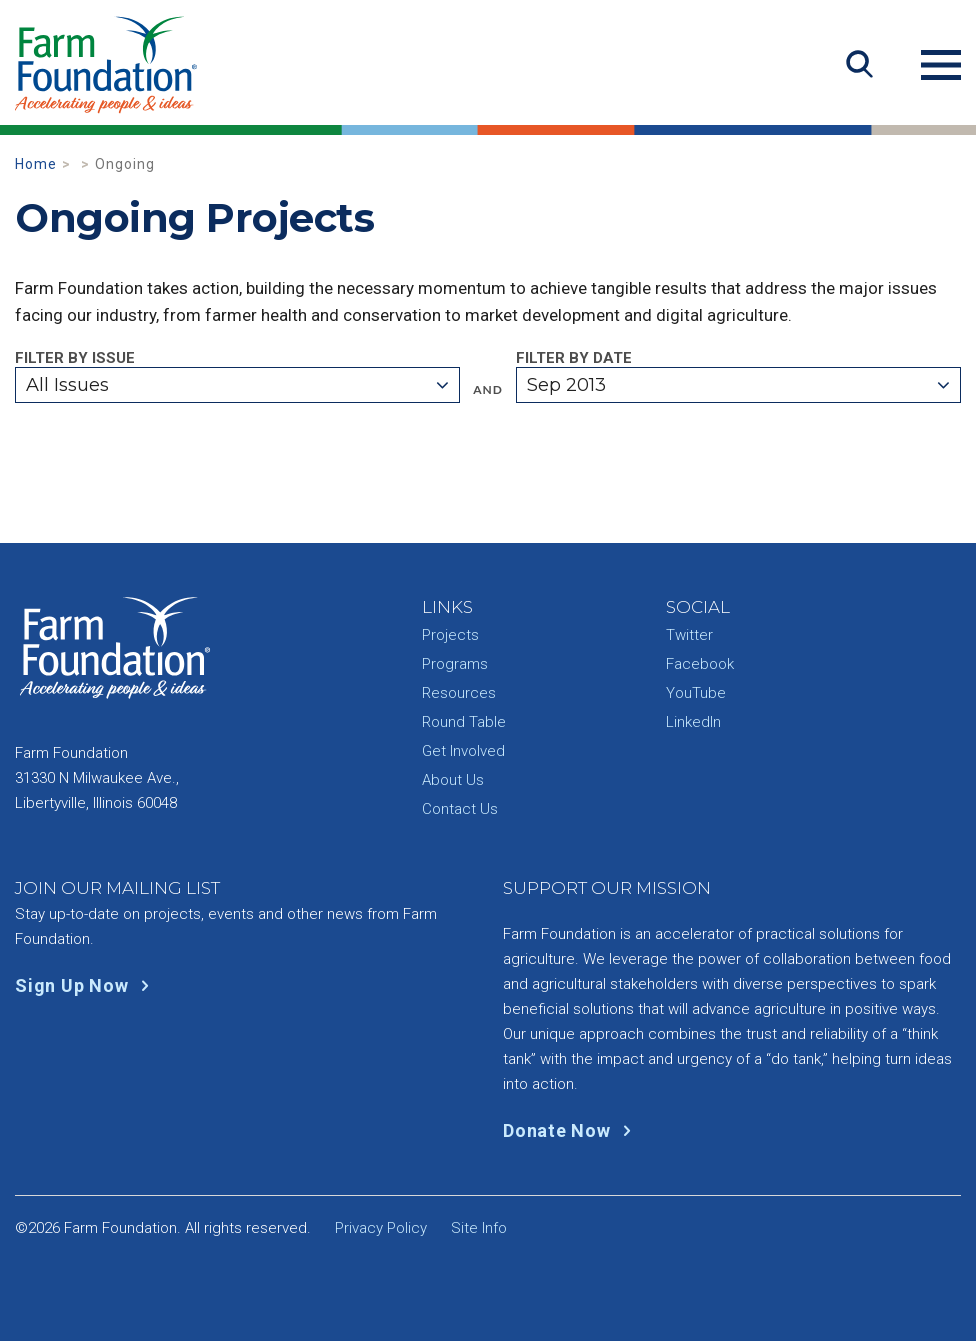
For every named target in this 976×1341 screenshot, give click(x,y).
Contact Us (460, 809)
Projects (450, 635)
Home (36, 164)
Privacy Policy (381, 1228)
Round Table (464, 722)
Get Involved (463, 751)
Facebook (700, 664)
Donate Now (571, 1130)
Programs (455, 664)
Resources (459, 693)
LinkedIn (693, 722)
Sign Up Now (86, 985)
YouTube (696, 693)
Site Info (479, 1228)
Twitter (689, 635)
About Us (453, 780)
